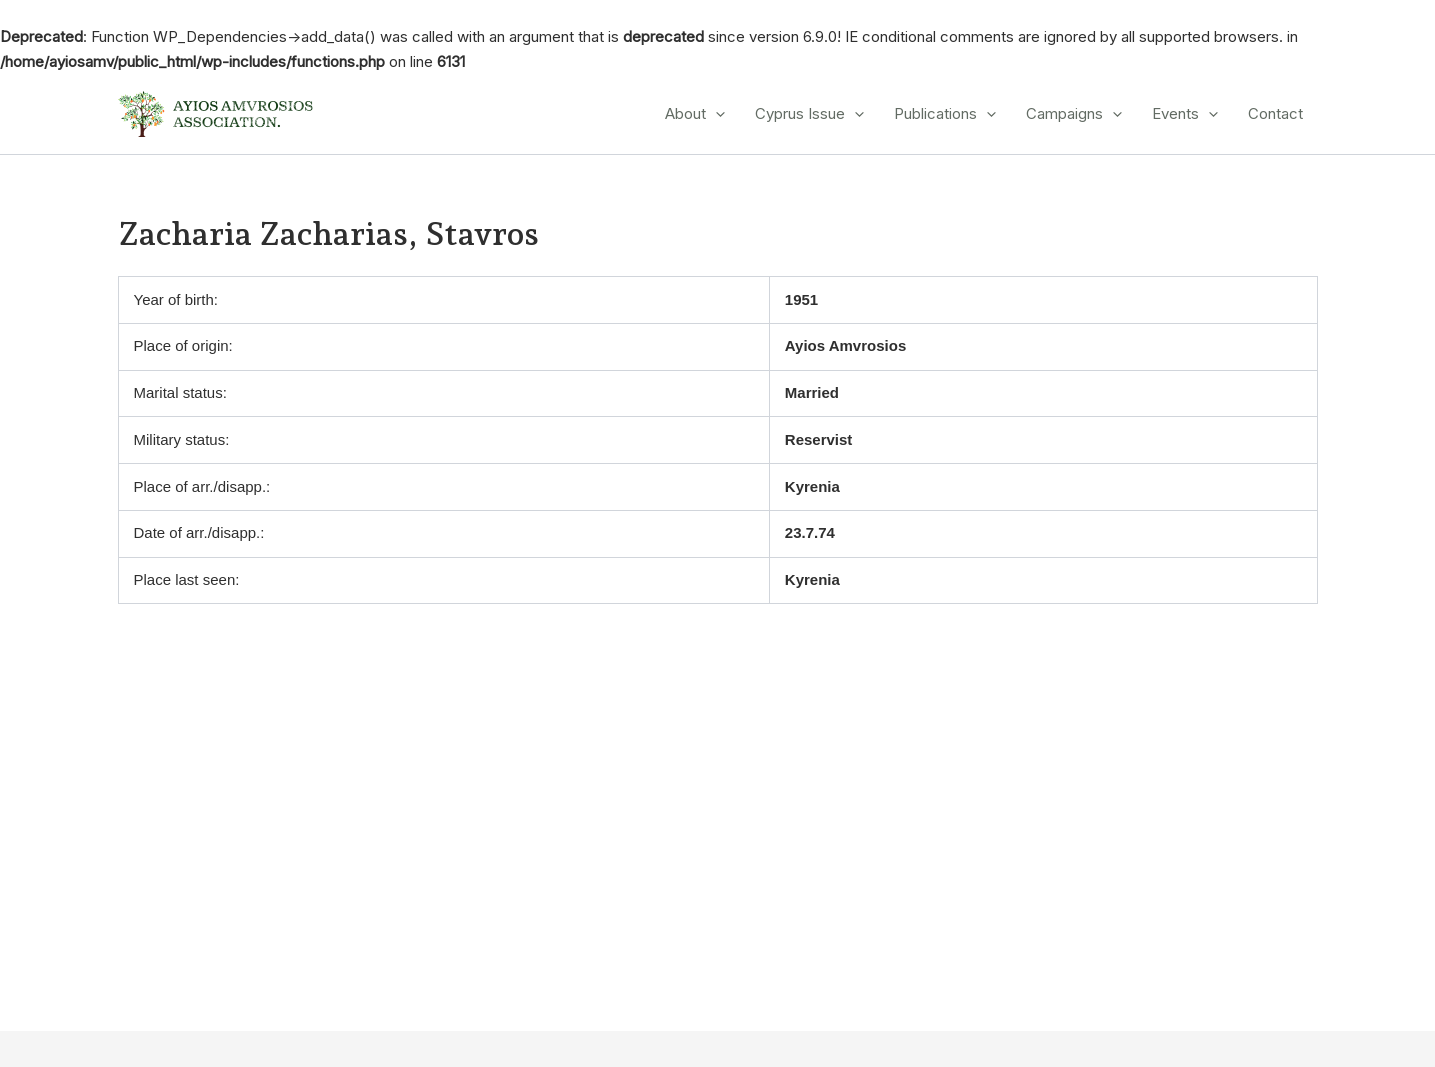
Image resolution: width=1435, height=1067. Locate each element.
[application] (715, 114)
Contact (1275, 113)
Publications (945, 114)
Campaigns (1074, 114)
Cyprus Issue (809, 114)
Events (1185, 114)
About (695, 114)
